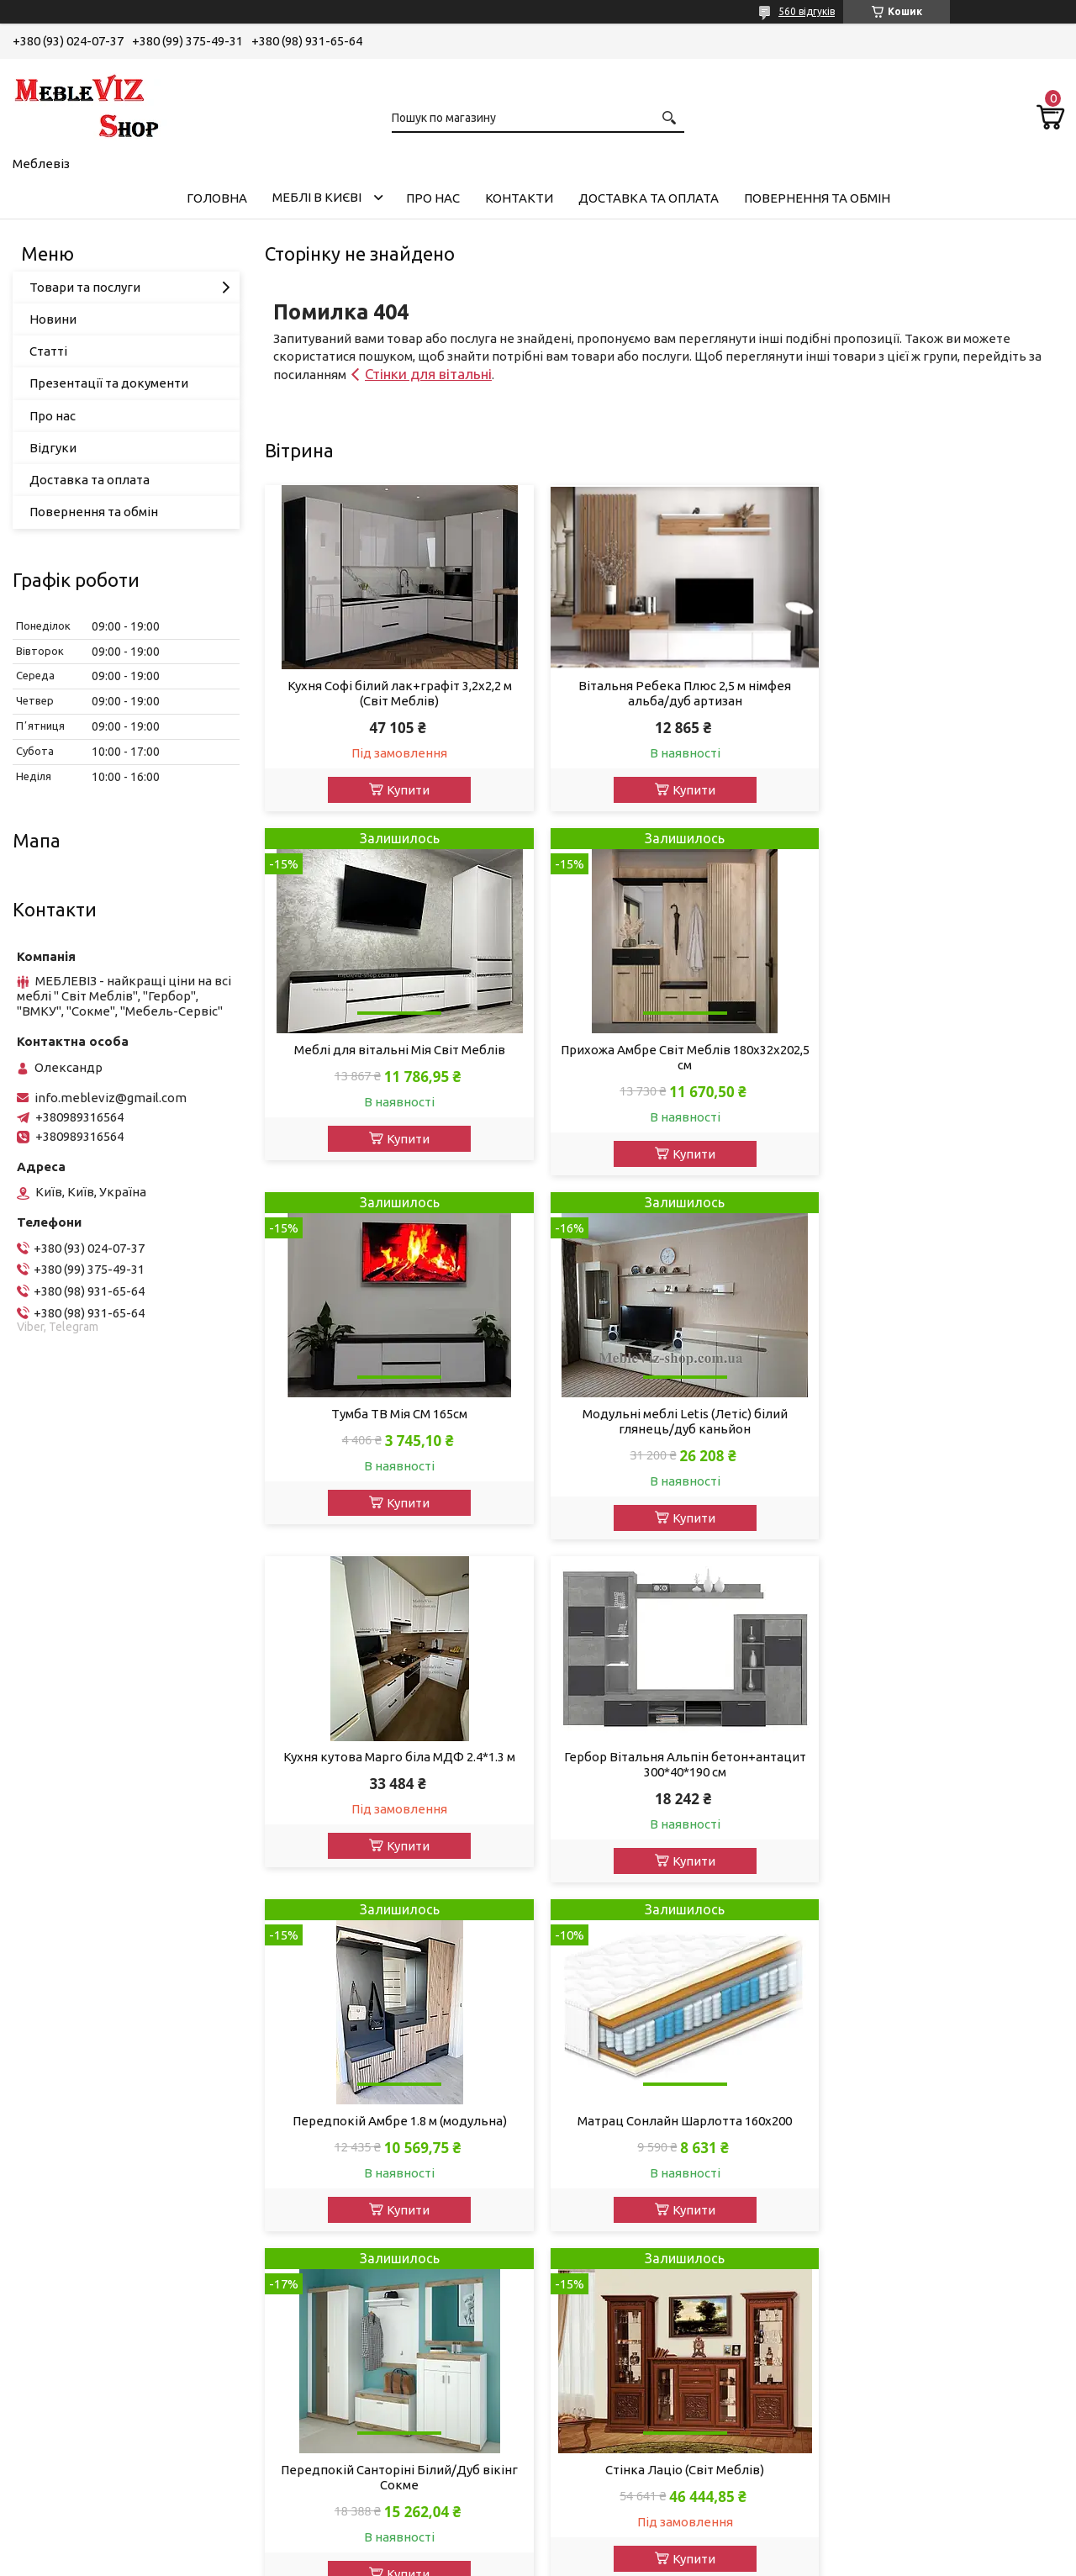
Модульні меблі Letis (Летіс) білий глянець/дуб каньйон (935, 1063)
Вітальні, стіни (69, 2131)
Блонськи (591, 2335)
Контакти (519, 198)
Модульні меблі (72, 2108)
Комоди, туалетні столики (104, 2267)
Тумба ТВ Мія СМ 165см (664, 1055)
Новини (52, 319)
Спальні (49, 2153)
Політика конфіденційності (849, 2559)
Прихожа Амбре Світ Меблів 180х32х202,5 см (392, 1063)
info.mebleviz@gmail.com (110, 1097)
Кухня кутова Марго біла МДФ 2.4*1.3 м (393, 1398)
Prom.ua (620, 2544)
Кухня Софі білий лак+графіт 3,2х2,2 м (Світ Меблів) (392, 693)
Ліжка (43, 2176)
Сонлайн (588, 2108)
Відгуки (52, 448)
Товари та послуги (84, 287)
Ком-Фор (589, 2358)
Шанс (577, 2290)
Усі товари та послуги (984, 1917)
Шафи (43, 2244)
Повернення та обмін (817, 198)
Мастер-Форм (604, 2403)
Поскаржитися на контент (710, 2559)
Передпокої (61, 2221)
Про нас (433, 198)
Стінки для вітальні (428, 374)
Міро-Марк (594, 2085)
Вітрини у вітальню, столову (111, 2312)
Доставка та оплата (648, 198)
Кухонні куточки (74, 2426)
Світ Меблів (597, 2131)
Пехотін (585, 2312)
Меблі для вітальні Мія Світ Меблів (936, 706)
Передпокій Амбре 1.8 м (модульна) (936, 1419)
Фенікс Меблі (602, 2267)
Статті (48, 351)
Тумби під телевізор (87, 2335)
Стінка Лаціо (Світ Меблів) (936, 1768)
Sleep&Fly (590, 2244)
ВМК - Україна (604, 2199)
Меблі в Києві (316, 197)
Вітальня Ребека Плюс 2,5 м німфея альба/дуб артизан (663, 693)
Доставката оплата (352, 2063)
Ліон (575, 2176)
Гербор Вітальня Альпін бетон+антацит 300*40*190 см (664, 1406)
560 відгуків (806, 11)
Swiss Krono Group (616, 2426)
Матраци (52, 2403)
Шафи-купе (59, 2380)
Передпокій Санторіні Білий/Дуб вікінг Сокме (664, 1776)
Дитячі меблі (64, 2199)
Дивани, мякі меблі (82, 2085)
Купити (401, 790)
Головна (217, 198)
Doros (579, 2471)
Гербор (583, 2063)
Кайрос (583, 2448)
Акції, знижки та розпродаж (109, 2063)
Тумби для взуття (77, 2358)
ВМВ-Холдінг (601, 2380)
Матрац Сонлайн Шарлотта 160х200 (392, 1768)
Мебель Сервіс (606, 2221)
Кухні (40, 2290)
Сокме (581, 2153)
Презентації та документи (108, 383)
